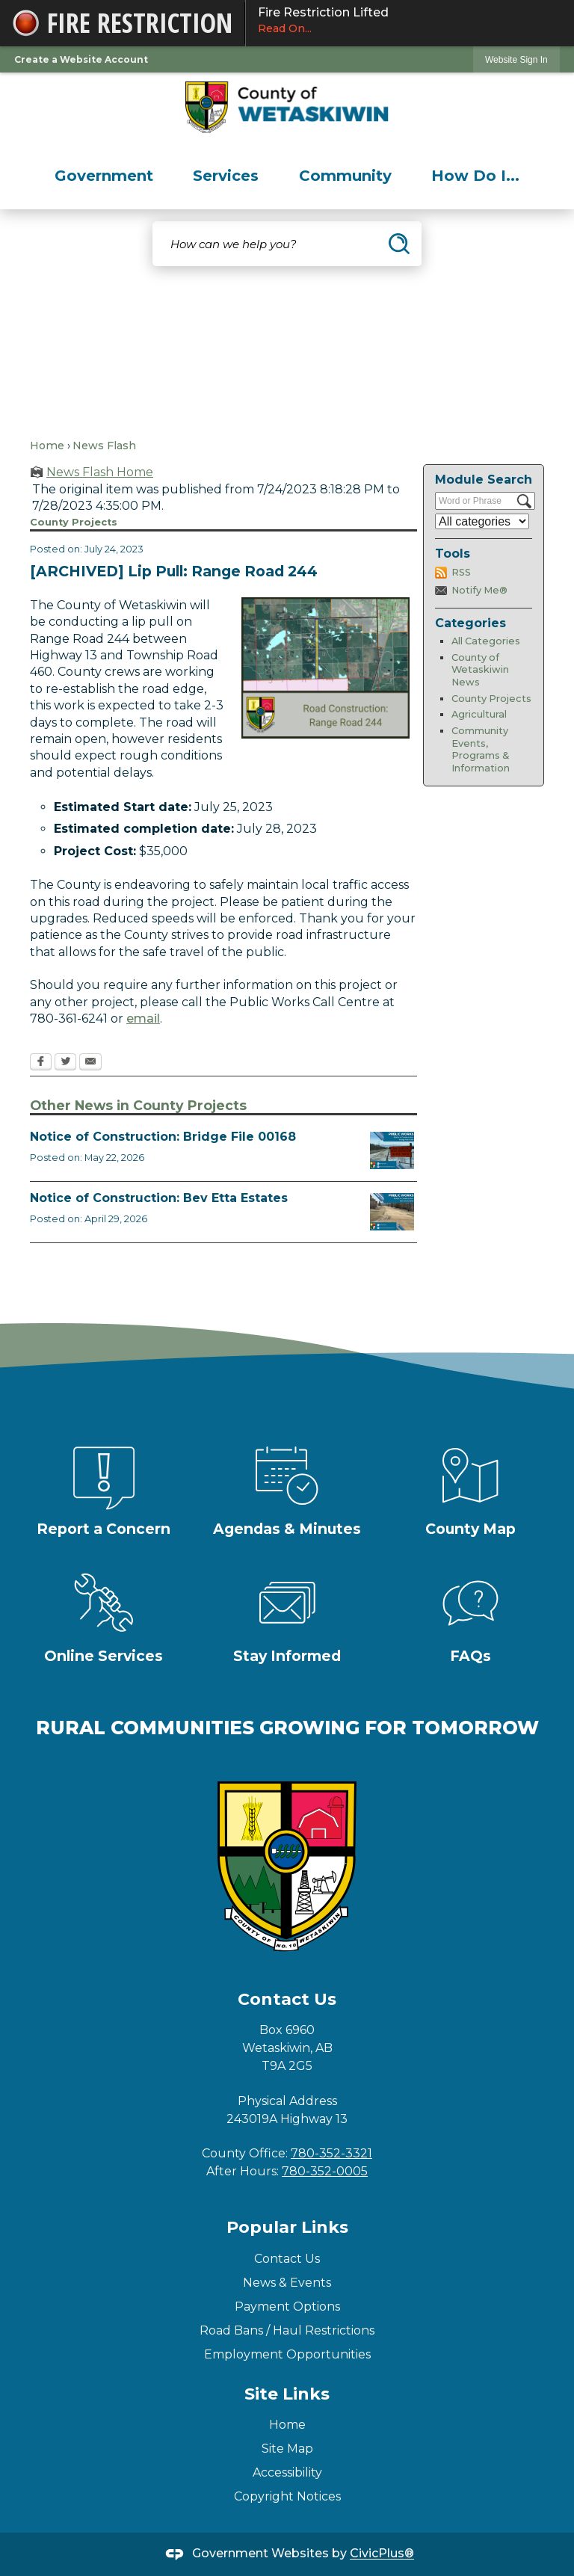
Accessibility (287, 2472)
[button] (399, 243)
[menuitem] (103, 175)
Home (47, 445)
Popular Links (287, 2227)
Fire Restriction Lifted (410, 21)
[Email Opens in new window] (90, 1063)
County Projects (491, 698)
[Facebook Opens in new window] (41, 1063)
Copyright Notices (287, 2496)
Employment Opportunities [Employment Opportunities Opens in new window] (287, 2354)
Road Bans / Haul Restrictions (287, 2330)
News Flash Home (99, 472)
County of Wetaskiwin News (480, 670)
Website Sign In (516, 60)
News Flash (104, 445)
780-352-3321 (331, 2153)
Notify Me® (479, 590)
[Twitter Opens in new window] (65, 1063)
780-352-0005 (325, 2171)
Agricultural (479, 714)
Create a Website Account (81, 59)
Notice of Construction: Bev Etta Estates (159, 1198)
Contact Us (287, 2259)
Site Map (287, 2448)
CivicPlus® (382, 2554)
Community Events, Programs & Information (480, 749)
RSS (461, 572)
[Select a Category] (482, 521)
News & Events (287, 2282)
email (143, 1018)
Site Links (287, 2394)
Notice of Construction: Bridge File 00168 (163, 1137)
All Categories (485, 641)
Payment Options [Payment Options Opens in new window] (287, 2306)
